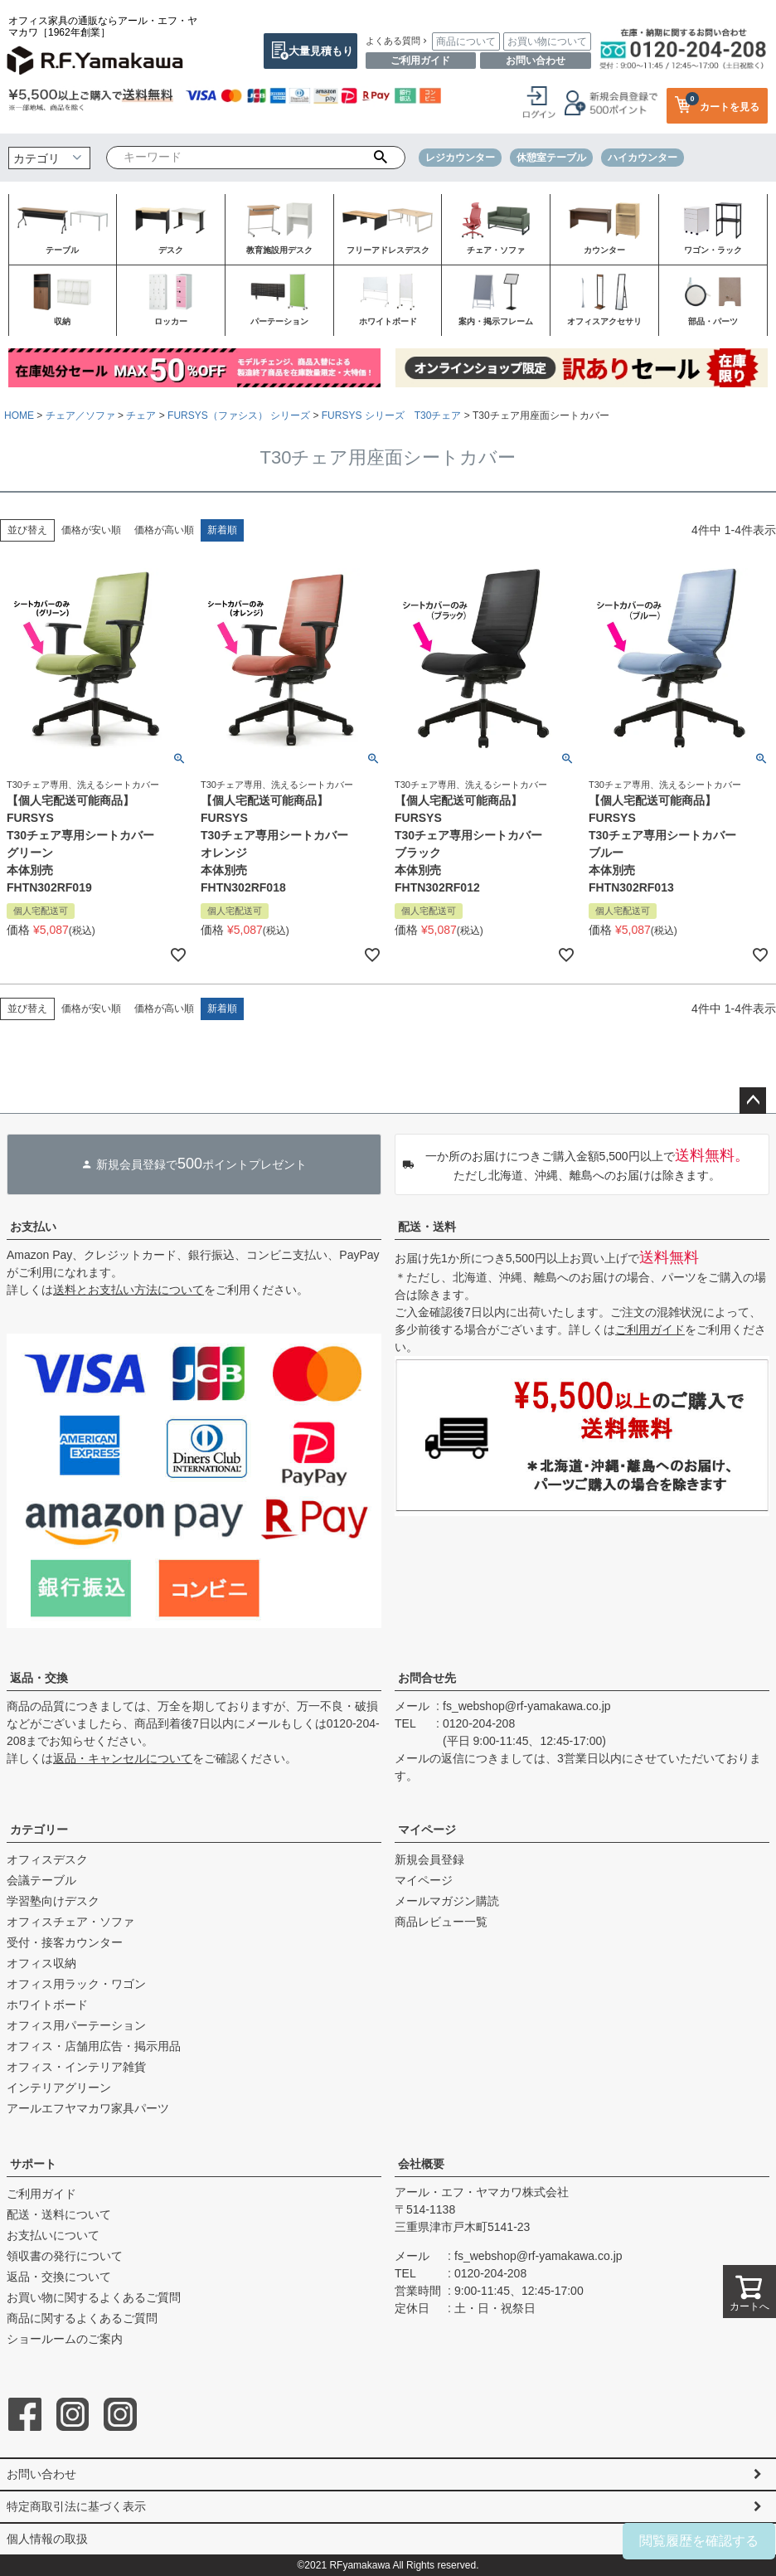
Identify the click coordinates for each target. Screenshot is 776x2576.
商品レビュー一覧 (441, 1921)
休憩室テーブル (551, 157)
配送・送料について (59, 2214)
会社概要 (421, 2163)
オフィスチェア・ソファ (70, 1921)
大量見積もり (321, 51)
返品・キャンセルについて (122, 1758)
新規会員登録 (429, 1859)
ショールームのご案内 (65, 2338)
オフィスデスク (47, 1859)
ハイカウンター (642, 157)
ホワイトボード (47, 2004)
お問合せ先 (427, 1677)
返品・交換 (39, 1677)
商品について (466, 41)
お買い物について (547, 41)
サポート (33, 2163)
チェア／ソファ (80, 415)
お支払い (33, 1226)
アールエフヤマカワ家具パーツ (88, 2108)
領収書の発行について (65, 2256)
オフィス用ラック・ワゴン (76, 1983)
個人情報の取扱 (47, 2538)
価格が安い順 (91, 530)
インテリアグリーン (59, 2087)
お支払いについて (53, 2235)
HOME (19, 415)
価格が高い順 (164, 530)
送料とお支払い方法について (128, 1289)
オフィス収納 (41, 1963)
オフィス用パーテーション (76, 2025)
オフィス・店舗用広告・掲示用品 (94, 2046)
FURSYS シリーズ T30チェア (392, 415)
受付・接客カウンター (65, 1942)
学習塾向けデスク (53, 1901)
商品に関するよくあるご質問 (82, 2318)
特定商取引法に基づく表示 (76, 2506)
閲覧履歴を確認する (699, 2541)
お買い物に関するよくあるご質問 (94, 2297)
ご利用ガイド (420, 60)
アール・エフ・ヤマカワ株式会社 (482, 2192)
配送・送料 (427, 1226)
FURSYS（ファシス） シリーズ (238, 415)
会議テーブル (41, 1880)
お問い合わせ (535, 60)
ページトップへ (753, 1100)
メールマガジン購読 (447, 1901)
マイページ (427, 1829)
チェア (141, 415)
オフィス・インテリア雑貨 (76, 2066)
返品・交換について (59, 2276)
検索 (381, 157)
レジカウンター (460, 157)
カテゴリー (39, 1829)
